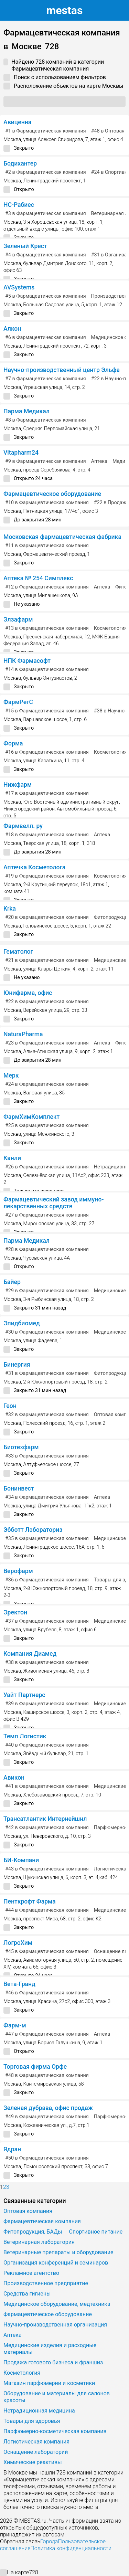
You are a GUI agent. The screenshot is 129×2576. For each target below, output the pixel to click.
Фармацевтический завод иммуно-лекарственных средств (53, 1203)
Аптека (99, 461)
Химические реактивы (32, 2462)
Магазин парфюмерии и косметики (49, 2383)
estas (64, 10)
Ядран (12, 2149)
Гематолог (18, 951)
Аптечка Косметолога (34, 867)
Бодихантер (20, 163)
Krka (9, 908)
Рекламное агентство (31, 2273)
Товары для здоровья (31, 2421)
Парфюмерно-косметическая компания (54, 2431)
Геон (10, 1405)
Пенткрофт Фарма (29, 1901)
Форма (13, 743)
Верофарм (18, 1571)
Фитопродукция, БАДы (32, 2231)
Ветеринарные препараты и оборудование (58, 2252)
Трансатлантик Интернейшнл (45, 1818)
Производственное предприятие (45, 2283)
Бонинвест (18, 1488)
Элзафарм (18, 619)
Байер (12, 1282)
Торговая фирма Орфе (35, 2066)
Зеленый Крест (25, 246)
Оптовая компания (27, 2211)
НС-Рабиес (18, 204)
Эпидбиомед (21, 1323)
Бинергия (16, 1364)
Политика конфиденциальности (70, 2548)
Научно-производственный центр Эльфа (61, 370)
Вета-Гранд (19, 1984)
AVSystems (18, 287)
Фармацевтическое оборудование (52, 493)
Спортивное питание (95, 2231)
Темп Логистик (24, 1736)
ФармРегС (18, 702)
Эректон (15, 1612)
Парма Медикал (26, 411)
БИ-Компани (21, 1860)
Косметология (110, 628)
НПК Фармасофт (27, 660)
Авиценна (17, 122)
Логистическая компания (36, 2441)
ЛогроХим (17, 1942)
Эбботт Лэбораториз (32, 1529)
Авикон (13, 1777)
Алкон (12, 328)
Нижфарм (17, 784)
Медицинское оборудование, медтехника (56, 2304)
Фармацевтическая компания (42, 2221)
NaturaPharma (23, 1034)
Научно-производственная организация (55, 2324)
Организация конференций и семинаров (55, 2262)
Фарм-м (14, 2025)
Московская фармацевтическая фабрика (62, 536)
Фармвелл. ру (23, 826)
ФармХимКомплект (31, 1116)
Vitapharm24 (21, 452)
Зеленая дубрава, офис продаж (48, 2108)
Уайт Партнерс (24, 1695)
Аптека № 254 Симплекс (38, 578)
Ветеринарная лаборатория (39, 2242)
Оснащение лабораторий (35, 2452)
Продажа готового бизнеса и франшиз (53, 2362)
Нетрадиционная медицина (39, 2410)
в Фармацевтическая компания (45, 131)
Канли (12, 1158)
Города (49, 2541)
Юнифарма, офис (27, 992)
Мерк (11, 1075)
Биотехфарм (21, 1447)
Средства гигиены (27, 2293)
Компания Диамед (29, 1653)
